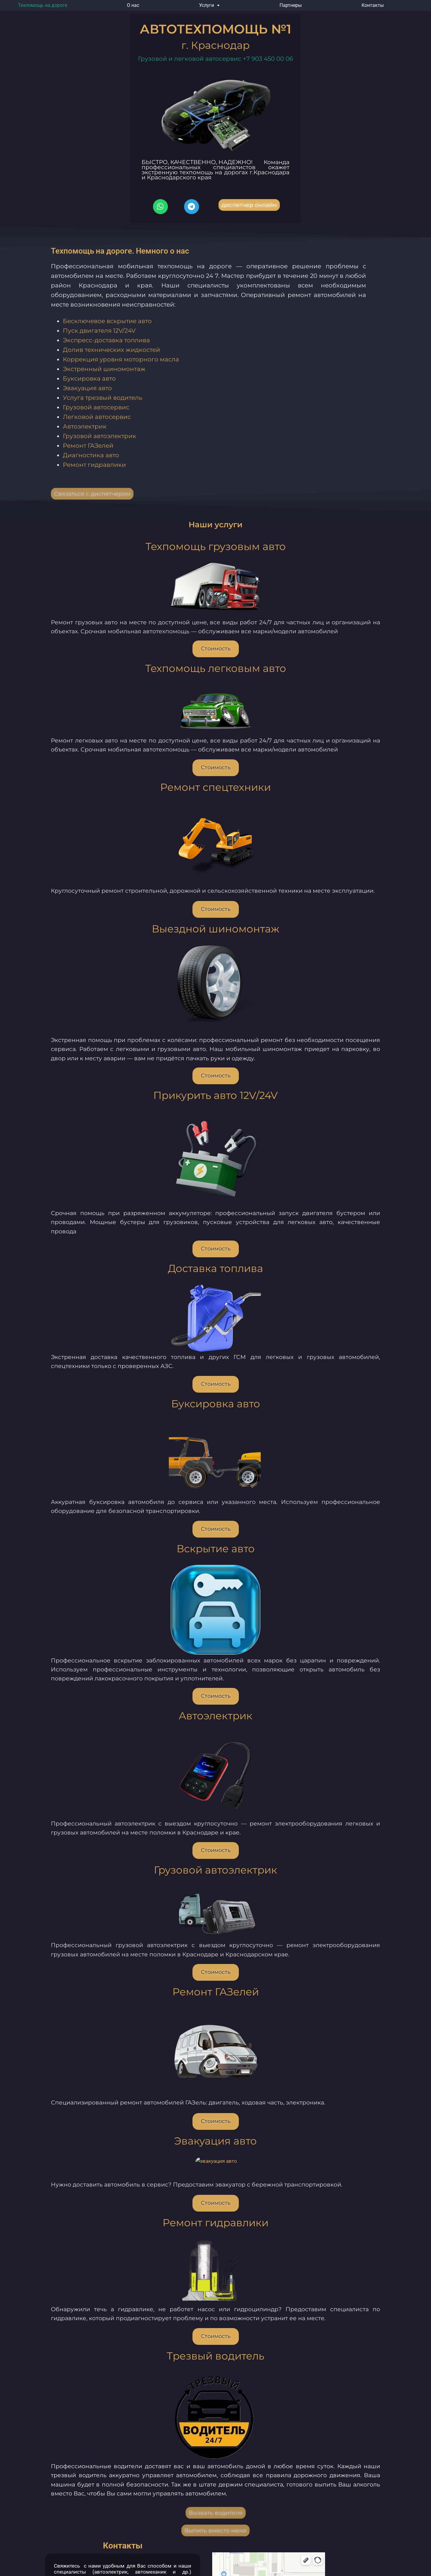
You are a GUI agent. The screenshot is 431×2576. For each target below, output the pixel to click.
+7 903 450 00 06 (268, 58)
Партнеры (291, 5)
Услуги (209, 5)
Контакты (373, 5)
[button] (209, 5)
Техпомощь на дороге (42, 5)
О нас (133, 5)
